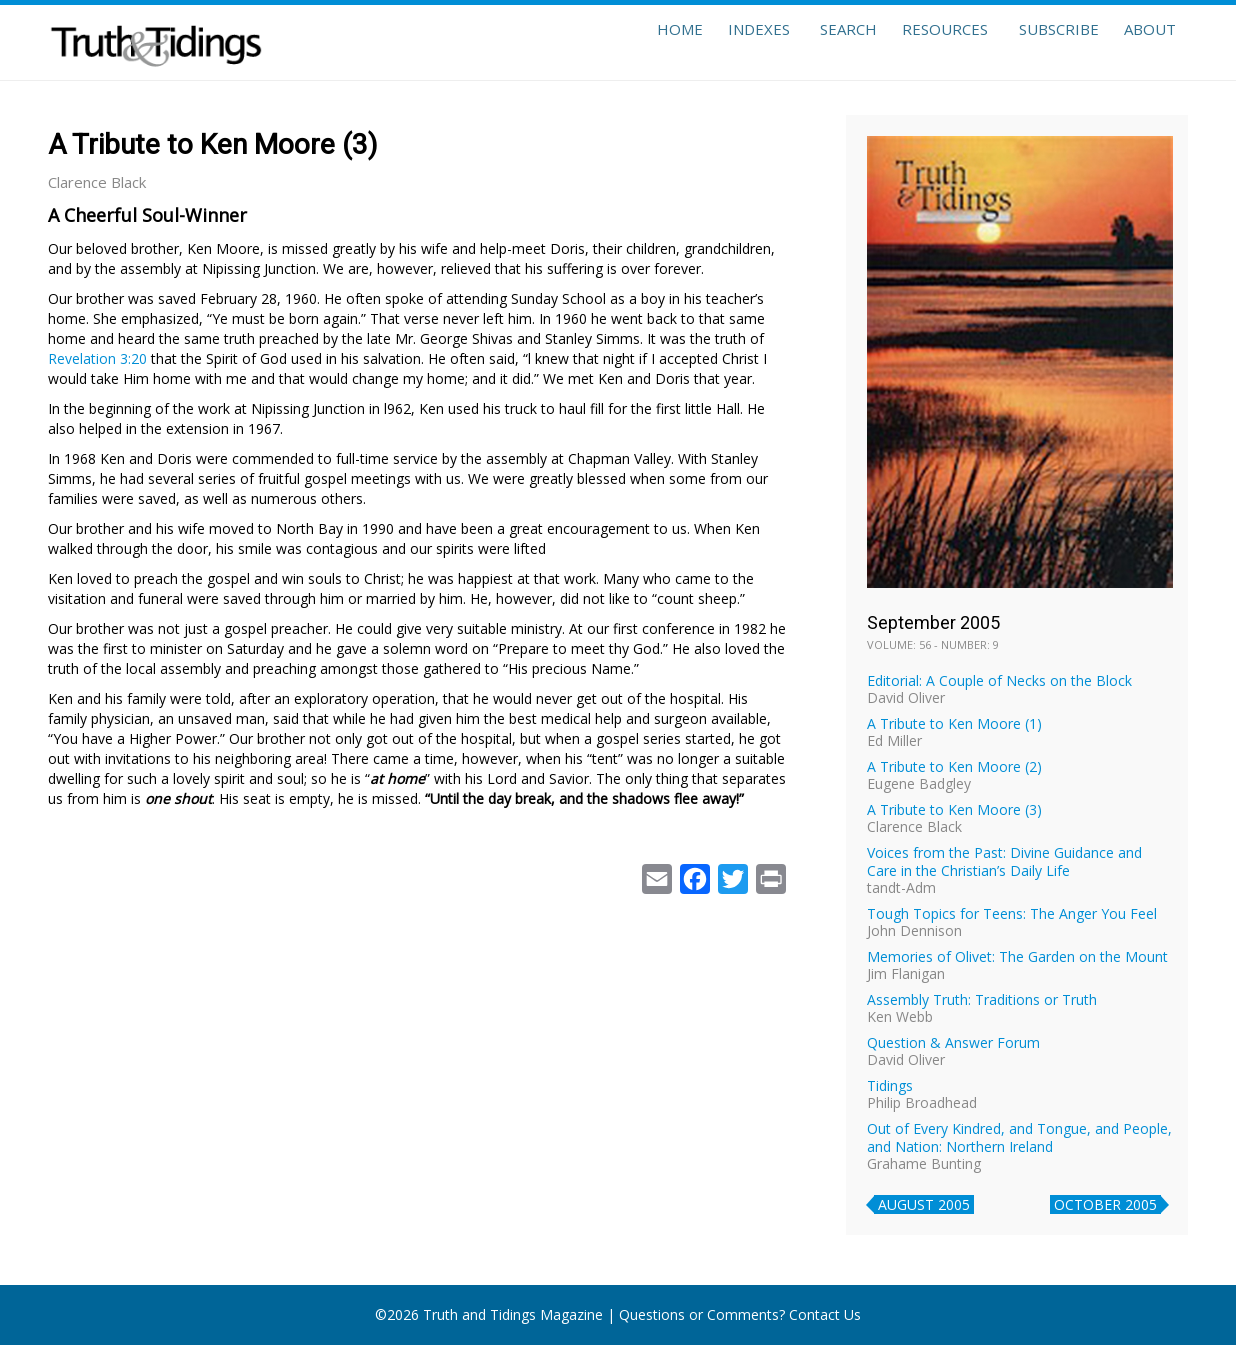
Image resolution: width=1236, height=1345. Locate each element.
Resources (923, 42)
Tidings (890, 1085)
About (1144, 42)
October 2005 (1105, 1204)
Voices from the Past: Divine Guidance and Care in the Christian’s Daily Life (1004, 861)
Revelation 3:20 (97, 358)
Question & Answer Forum (953, 1042)
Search (815, 42)
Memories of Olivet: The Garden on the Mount (1017, 956)
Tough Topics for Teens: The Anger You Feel (1012, 913)
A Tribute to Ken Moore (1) (954, 723)
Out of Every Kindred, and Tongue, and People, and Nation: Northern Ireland (1019, 1137)
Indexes (720, 42)
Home (630, 42)
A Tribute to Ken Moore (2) (954, 766)
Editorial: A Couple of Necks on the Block (999, 680)
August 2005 (924, 1204)
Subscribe (1042, 42)
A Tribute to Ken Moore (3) (954, 809)
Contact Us (825, 1314)
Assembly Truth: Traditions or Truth (982, 999)
